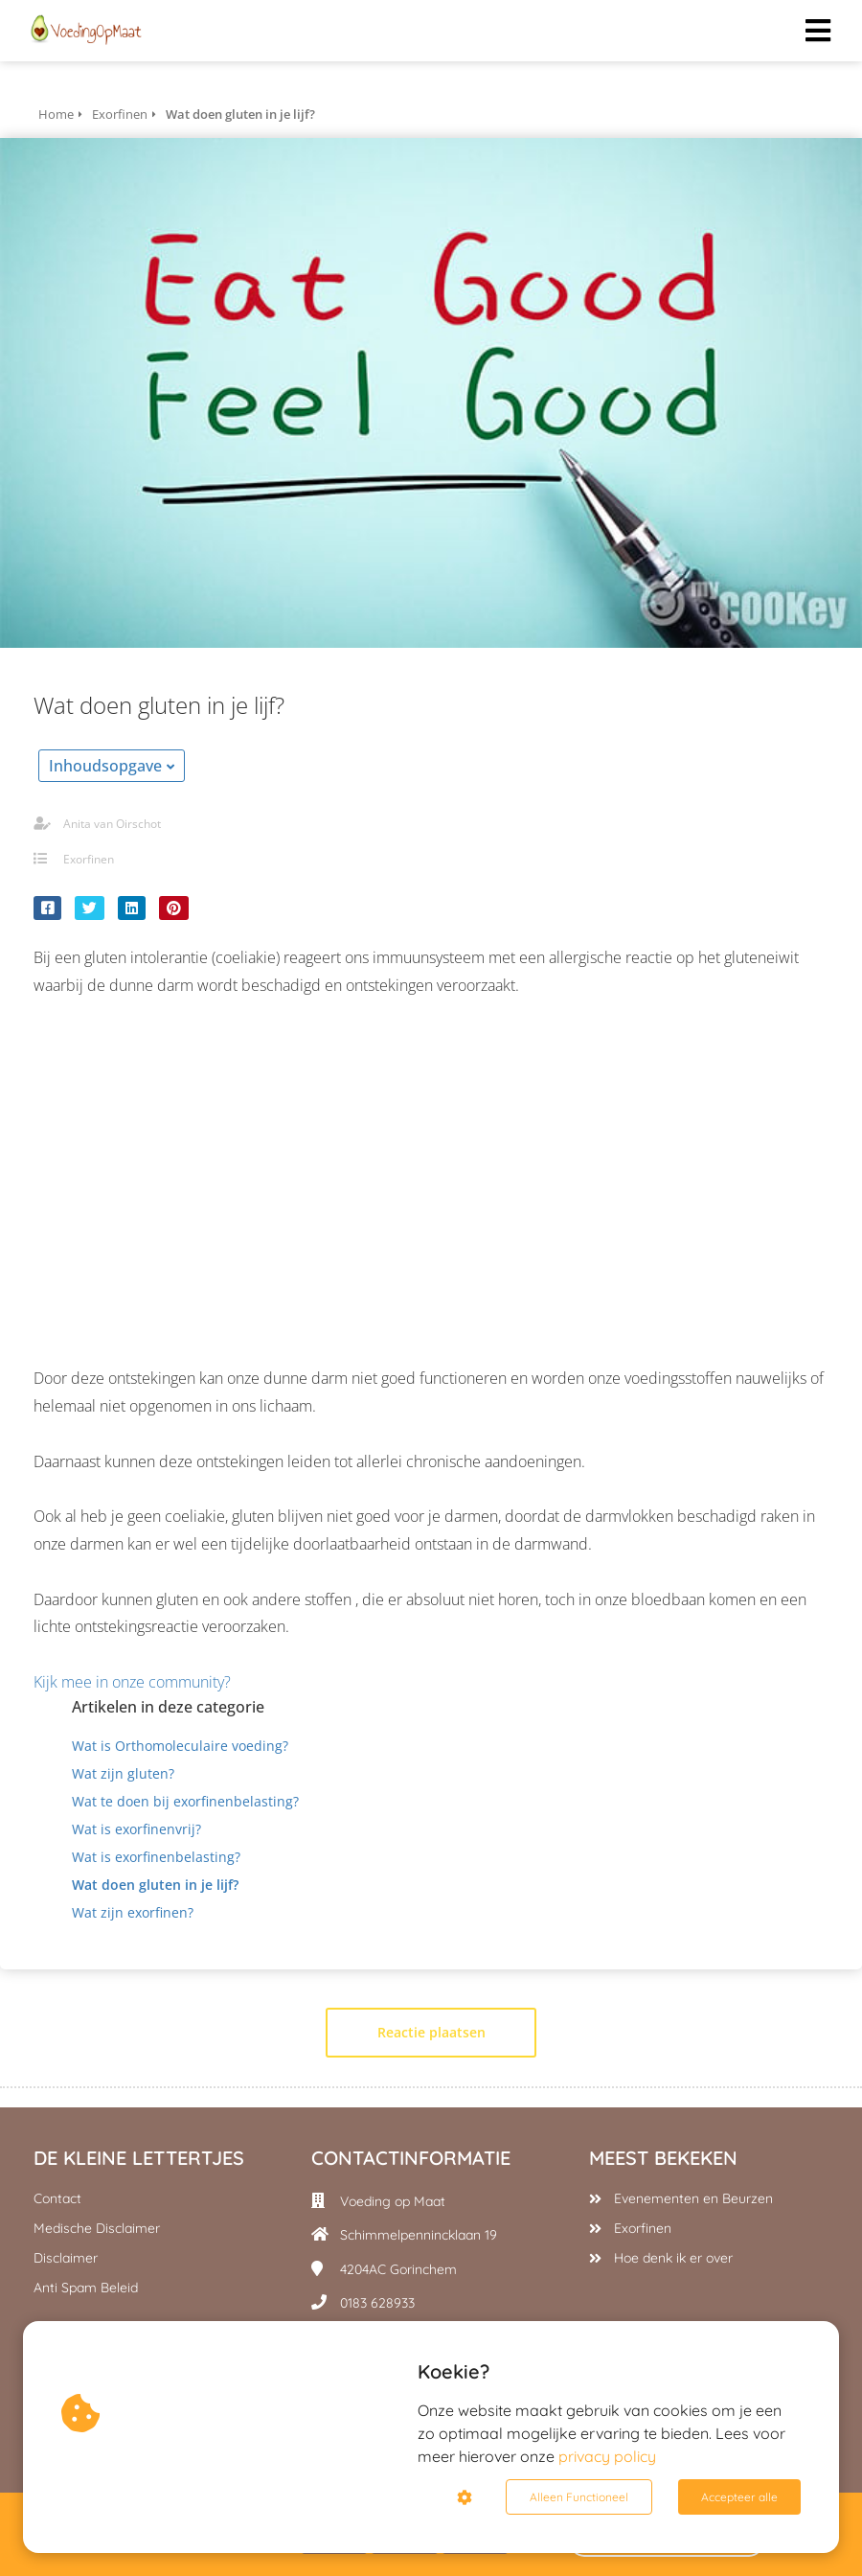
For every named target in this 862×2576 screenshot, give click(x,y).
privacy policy (607, 2456)
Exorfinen (88, 859)
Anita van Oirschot (112, 824)
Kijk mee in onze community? (134, 1681)
